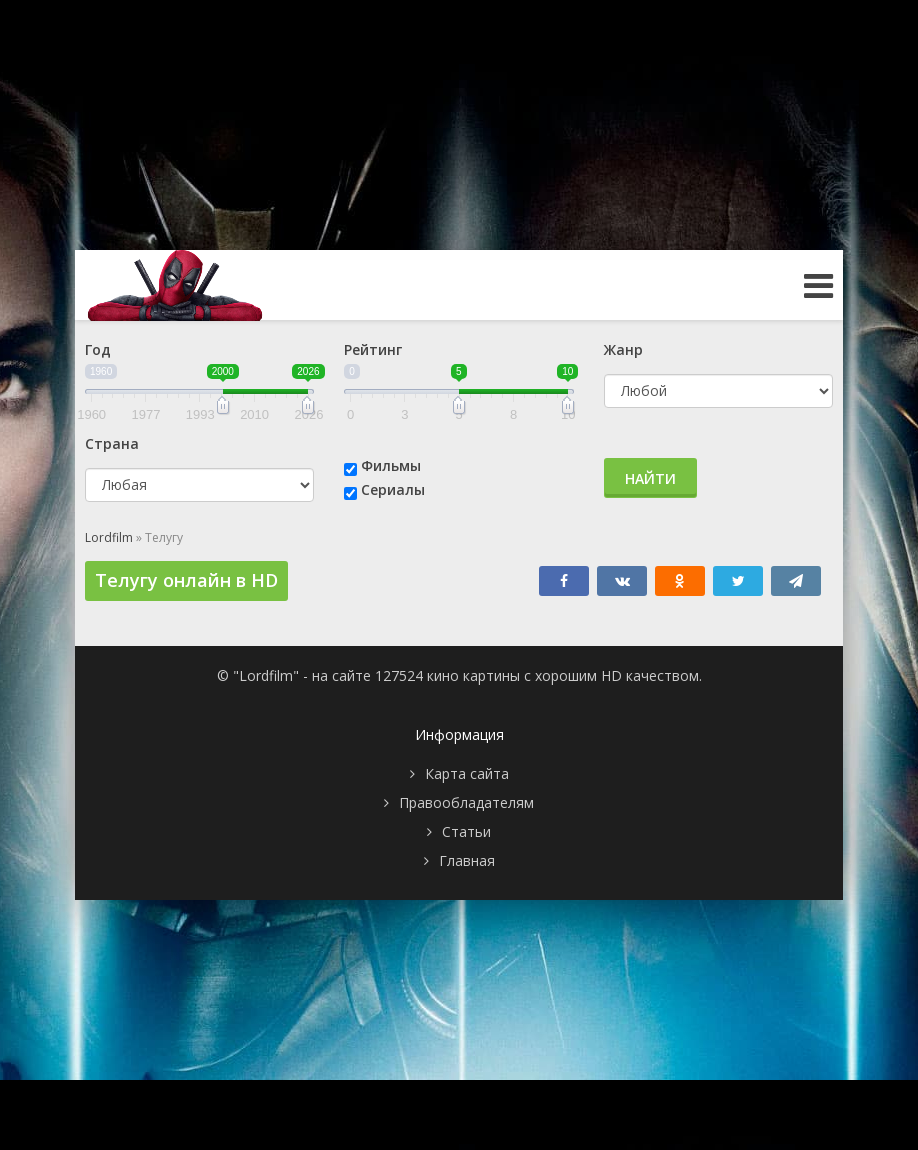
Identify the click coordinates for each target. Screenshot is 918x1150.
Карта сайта (467, 773)
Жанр (623, 349)
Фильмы (391, 465)
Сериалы (393, 489)
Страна (112, 443)
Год (98, 349)
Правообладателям (466, 802)
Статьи (466, 831)
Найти (650, 478)
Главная (467, 860)
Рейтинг (373, 349)
